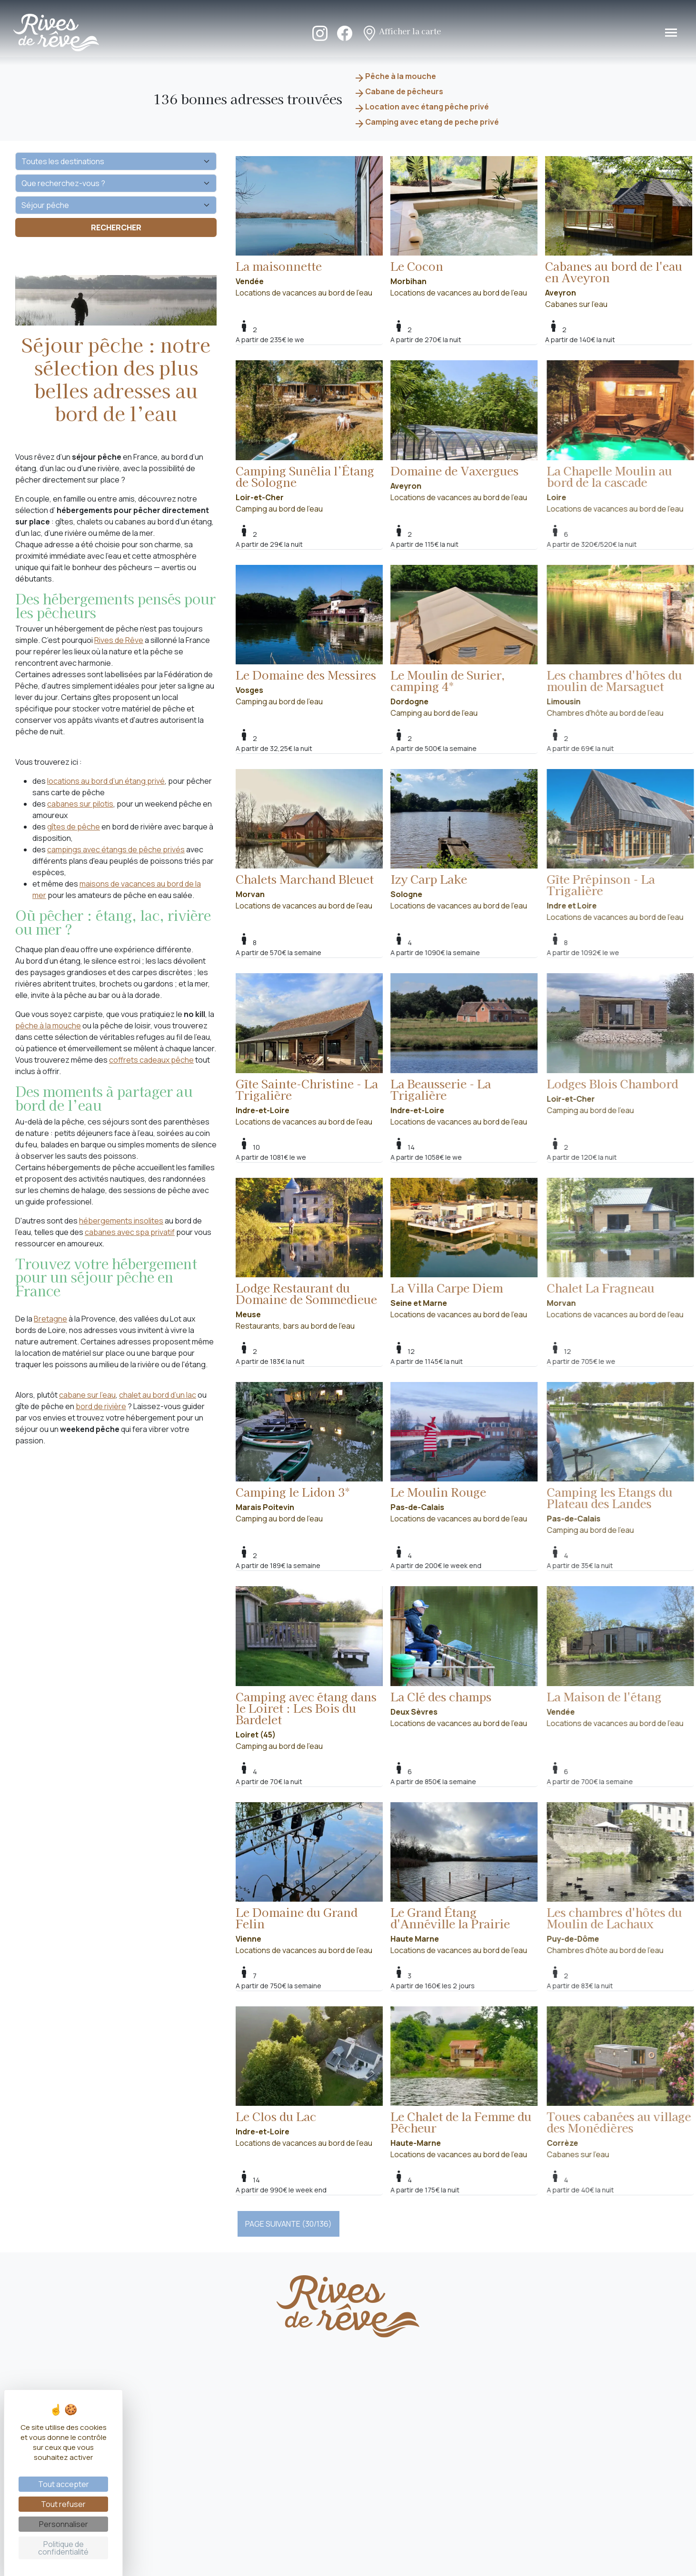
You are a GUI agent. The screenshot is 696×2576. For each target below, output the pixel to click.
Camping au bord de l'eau (323, 436)
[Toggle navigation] (671, 32)
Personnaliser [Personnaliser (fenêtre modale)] (63, 2524)
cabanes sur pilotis (80, 804)
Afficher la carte (401, 32)
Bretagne (50, 1318)
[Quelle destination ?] (116, 161)
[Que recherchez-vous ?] (116, 183)
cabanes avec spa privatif (130, 1232)
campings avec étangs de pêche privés (116, 849)
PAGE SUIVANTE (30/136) (288, 2224)
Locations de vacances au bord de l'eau (309, 227)
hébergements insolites (121, 1220)
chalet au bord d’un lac (157, 1395)
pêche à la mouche (48, 1025)
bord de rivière (101, 1406)
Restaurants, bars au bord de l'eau (323, 1254)
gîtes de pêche (73, 826)
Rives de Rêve (118, 640)
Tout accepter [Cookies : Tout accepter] (63, 2484)
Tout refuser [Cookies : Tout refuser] (63, 2504)
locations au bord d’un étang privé (106, 781)
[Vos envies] (116, 205)
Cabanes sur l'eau (618, 232)
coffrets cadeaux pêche (151, 1060)
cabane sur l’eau (87, 1395)
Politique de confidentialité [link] (63, 2548)
